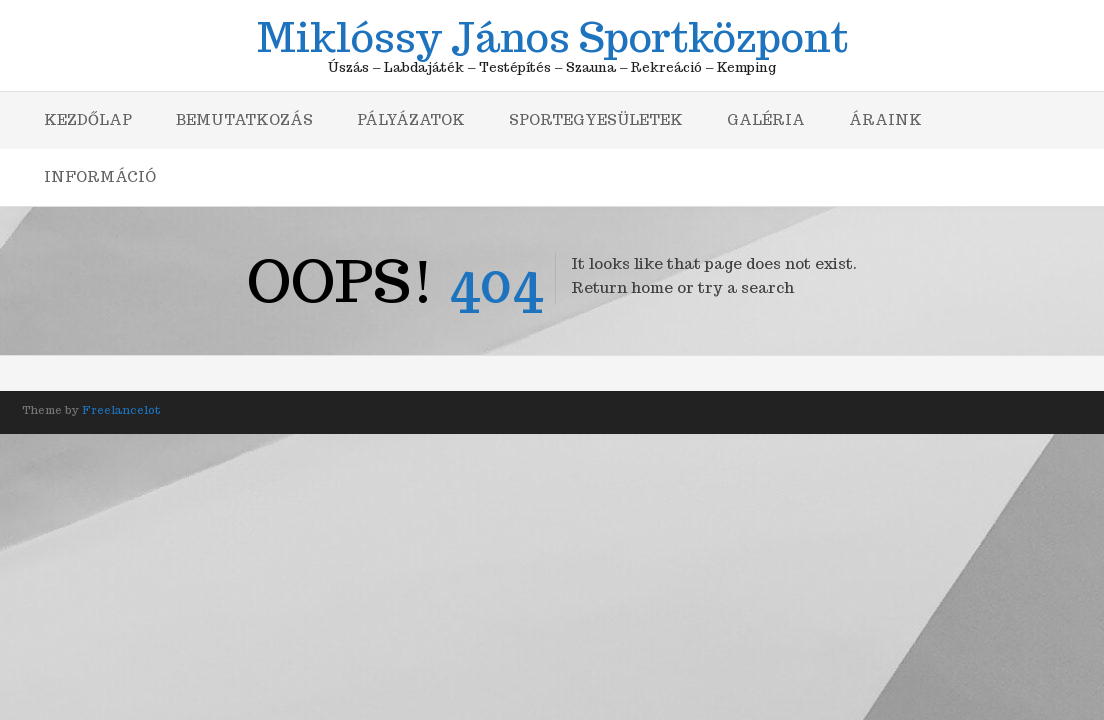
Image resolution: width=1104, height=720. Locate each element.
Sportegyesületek (596, 120)
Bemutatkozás (244, 120)
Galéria (766, 120)
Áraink (885, 120)
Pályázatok (411, 120)
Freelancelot (121, 410)
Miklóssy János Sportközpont (552, 34)
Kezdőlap (88, 120)
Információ (100, 177)
